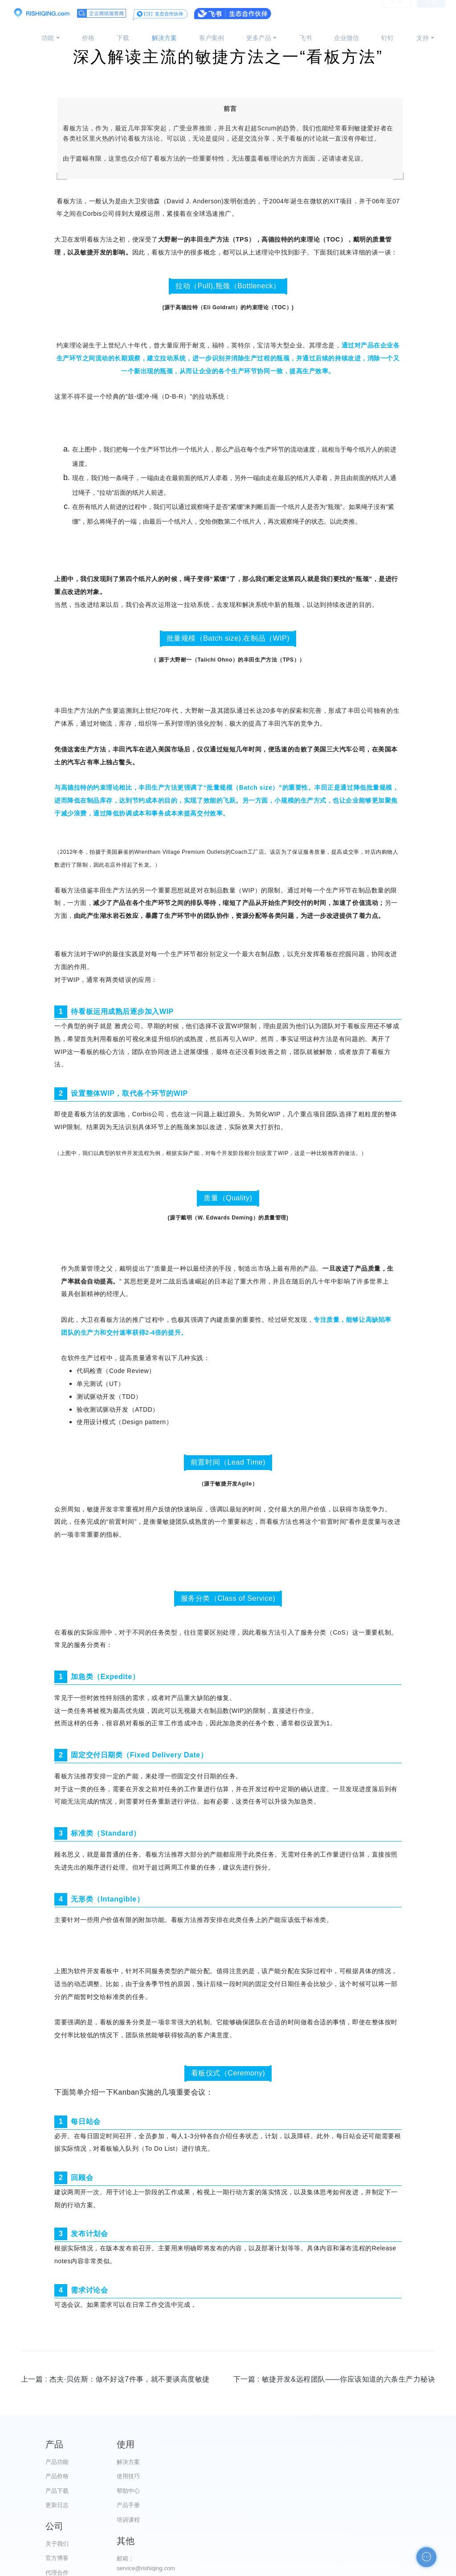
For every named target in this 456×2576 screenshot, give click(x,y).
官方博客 (273, 2476)
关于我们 (273, 2462)
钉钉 (387, 37)
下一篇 (334, 2379)
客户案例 (211, 37)
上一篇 (115, 2379)
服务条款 (273, 2505)
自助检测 (381, 2539)
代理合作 (273, 2490)
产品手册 (165, 2505)
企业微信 (346, 37)
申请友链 (381, 2525)
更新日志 (57, 2505)
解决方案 (164, 37)
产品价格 (57, 2476)
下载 (123, 37)
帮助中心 (165, 2490)
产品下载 (57, 2490)
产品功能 (57, 2462)
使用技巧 (165, 2476)
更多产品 (258, 37)
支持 (422, 37)
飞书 (305, 37)
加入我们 (273, 2519)
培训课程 (165, 2519)
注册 (431, 13)
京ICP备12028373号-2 (178, 2567)
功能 (47, 37)
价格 (88, 37)
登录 (396, 13)
